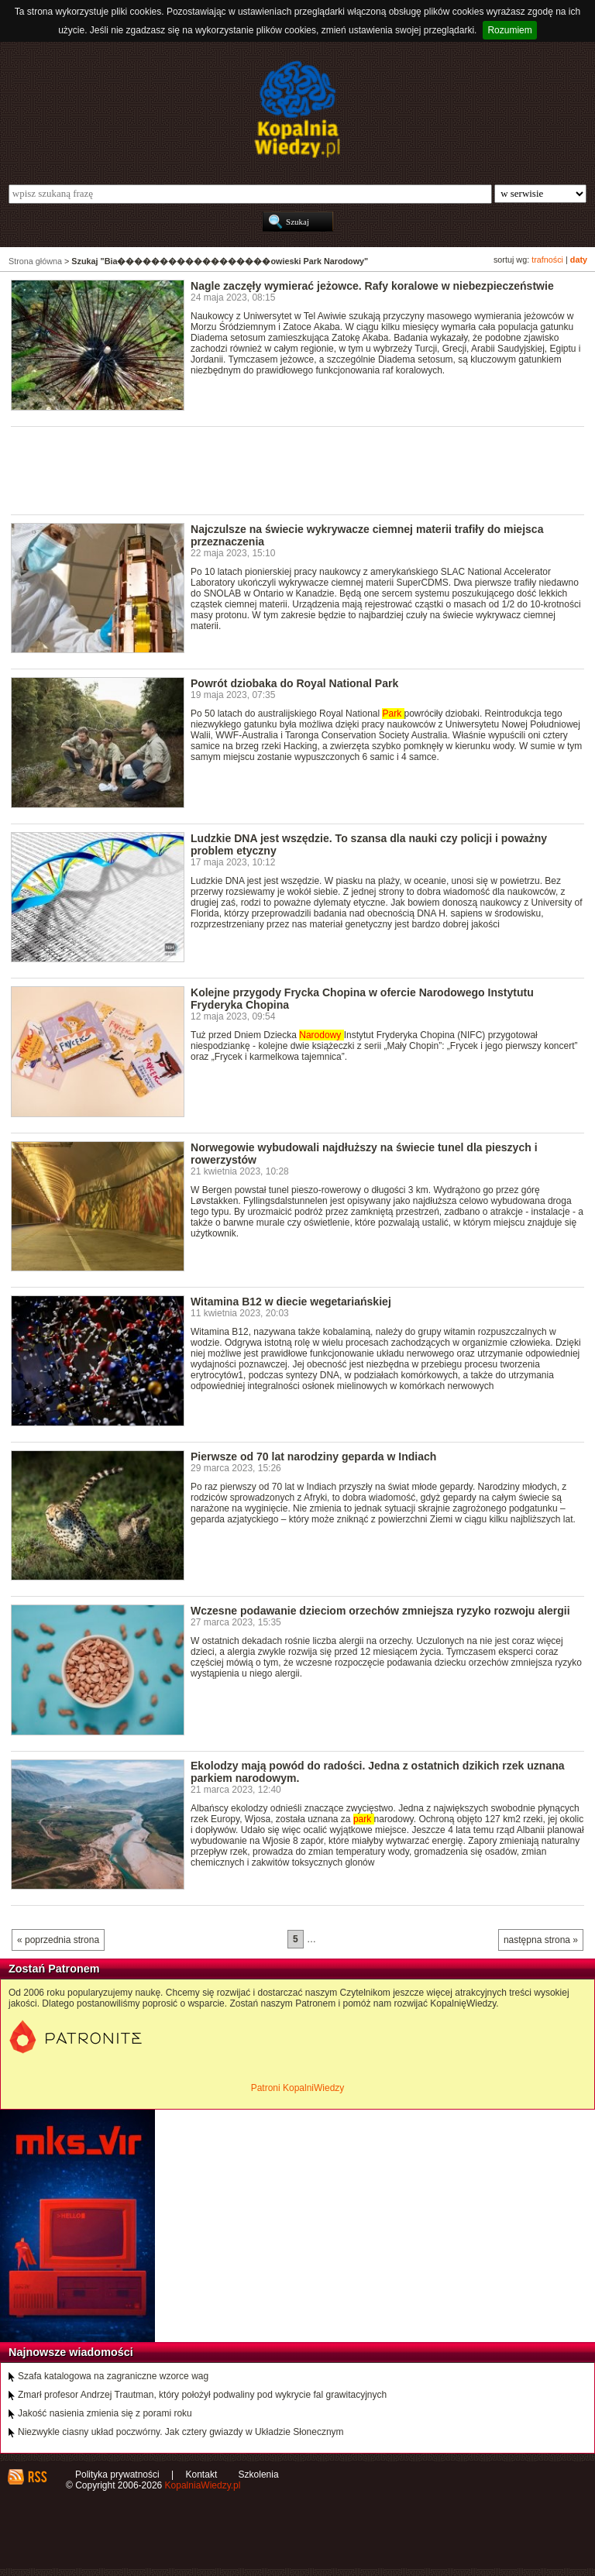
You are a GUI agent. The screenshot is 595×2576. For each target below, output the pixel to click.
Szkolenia (259, 2474)
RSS (37, 2477)
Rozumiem (509, 30)
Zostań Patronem (54, 1968)
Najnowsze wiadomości (71, 2352)
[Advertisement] (293, 469)
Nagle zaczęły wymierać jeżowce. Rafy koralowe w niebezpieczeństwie (372, 286)
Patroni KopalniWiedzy (298, 2087)
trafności (547, 259)
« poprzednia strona (58, 1940)
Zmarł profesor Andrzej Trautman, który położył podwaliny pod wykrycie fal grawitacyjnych (202, 2394)
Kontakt (202, 2474)
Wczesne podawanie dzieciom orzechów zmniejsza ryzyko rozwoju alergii (380, 1610)
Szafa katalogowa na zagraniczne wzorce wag (113, 2376)
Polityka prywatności (117, 2474)
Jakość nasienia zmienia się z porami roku (105, 2413)
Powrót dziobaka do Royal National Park (294, 683)
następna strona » (541, 1940)
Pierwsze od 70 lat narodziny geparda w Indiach (313, 1456)
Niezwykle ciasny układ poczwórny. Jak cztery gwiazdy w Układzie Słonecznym (181, 2431)
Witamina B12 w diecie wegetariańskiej (291, 1301)
